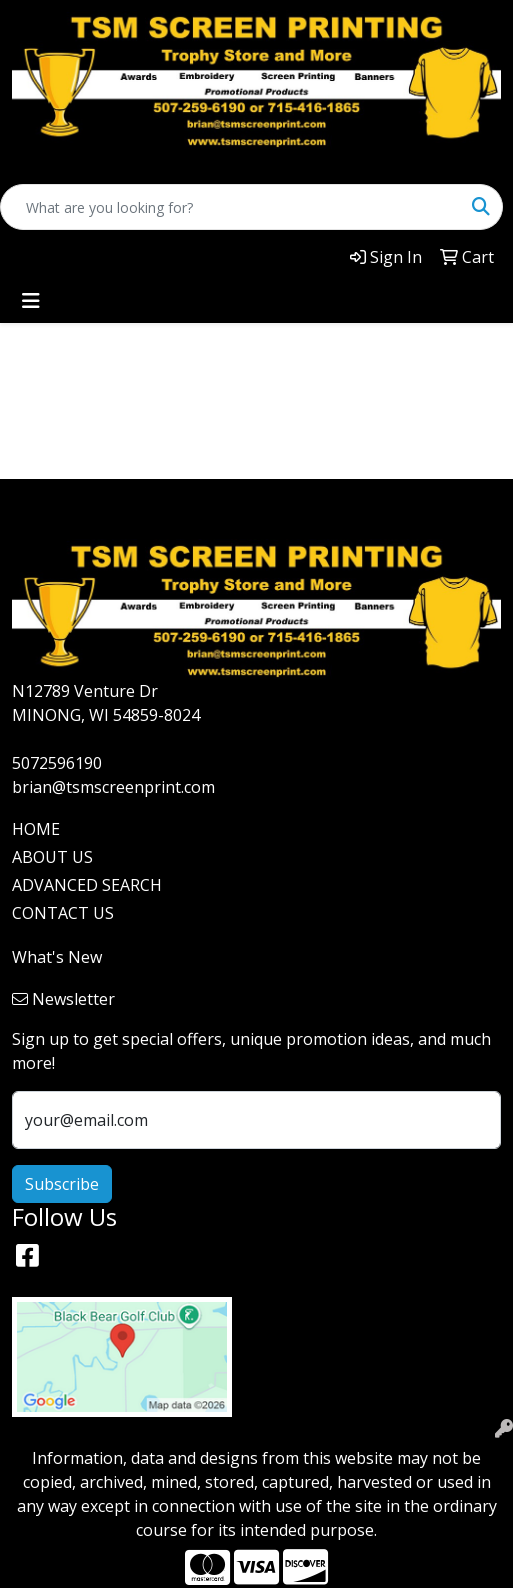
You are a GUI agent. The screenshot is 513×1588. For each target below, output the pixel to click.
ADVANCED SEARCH (87, 885)
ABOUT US (52, 857)
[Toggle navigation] (31, 301)
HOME (36, 829)
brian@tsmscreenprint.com (113, 787)
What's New (57, 957)
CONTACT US (63, 913)
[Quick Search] (230, 207)
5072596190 (57, 763)
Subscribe (62, 1184)
